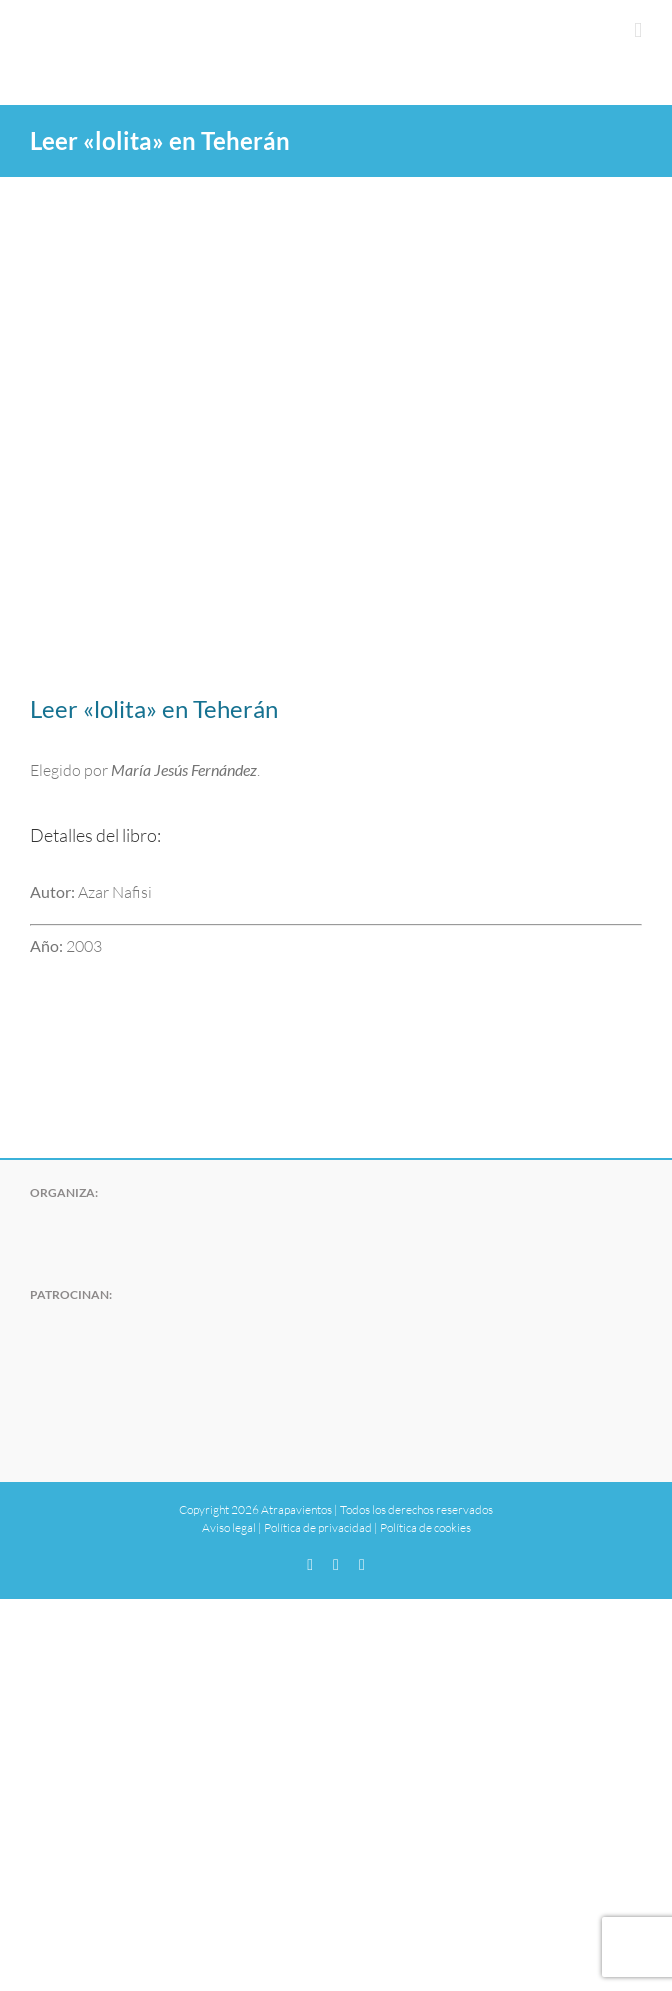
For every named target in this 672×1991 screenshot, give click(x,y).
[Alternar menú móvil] (638, 30)
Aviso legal (229, 1527)
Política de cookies (425, 1527)
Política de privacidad (318, 1527)
